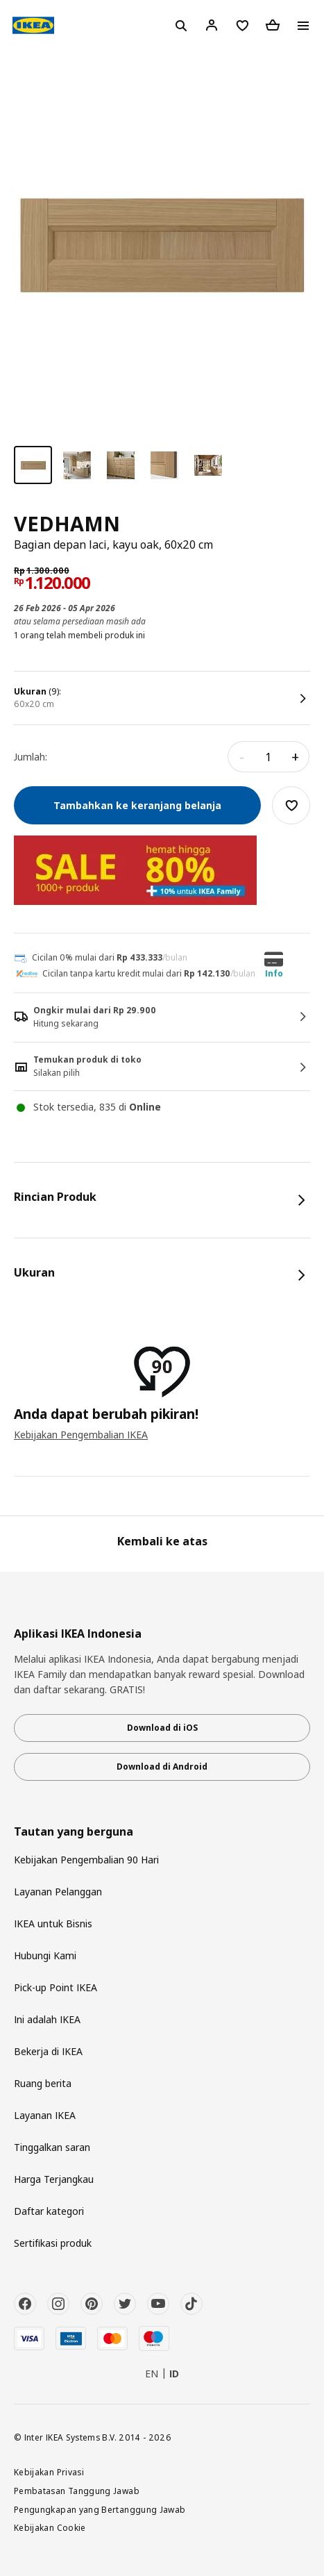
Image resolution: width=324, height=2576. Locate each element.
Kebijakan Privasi (49, 2471)
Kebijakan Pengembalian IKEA (81, 1434)
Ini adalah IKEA (47, 2019)
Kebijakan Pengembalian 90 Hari (86, 1859)
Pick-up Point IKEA (55, 1987)
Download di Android (162, 1766)
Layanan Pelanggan (58, 1891)
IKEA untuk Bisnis (53, 1923)
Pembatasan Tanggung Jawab (76, 2490)
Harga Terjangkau (54, 2179)
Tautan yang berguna (73, 1831)
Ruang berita (42, 2083)
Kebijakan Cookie (50, 2527)
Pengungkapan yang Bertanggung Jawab (100, 2509)
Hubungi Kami (45, 1955)
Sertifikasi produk (53, 2243)
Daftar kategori (49, 2211)
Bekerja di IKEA (48, 2051)
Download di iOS (162, 1728)
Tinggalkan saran (52, 2147)
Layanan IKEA (45, 2115)
